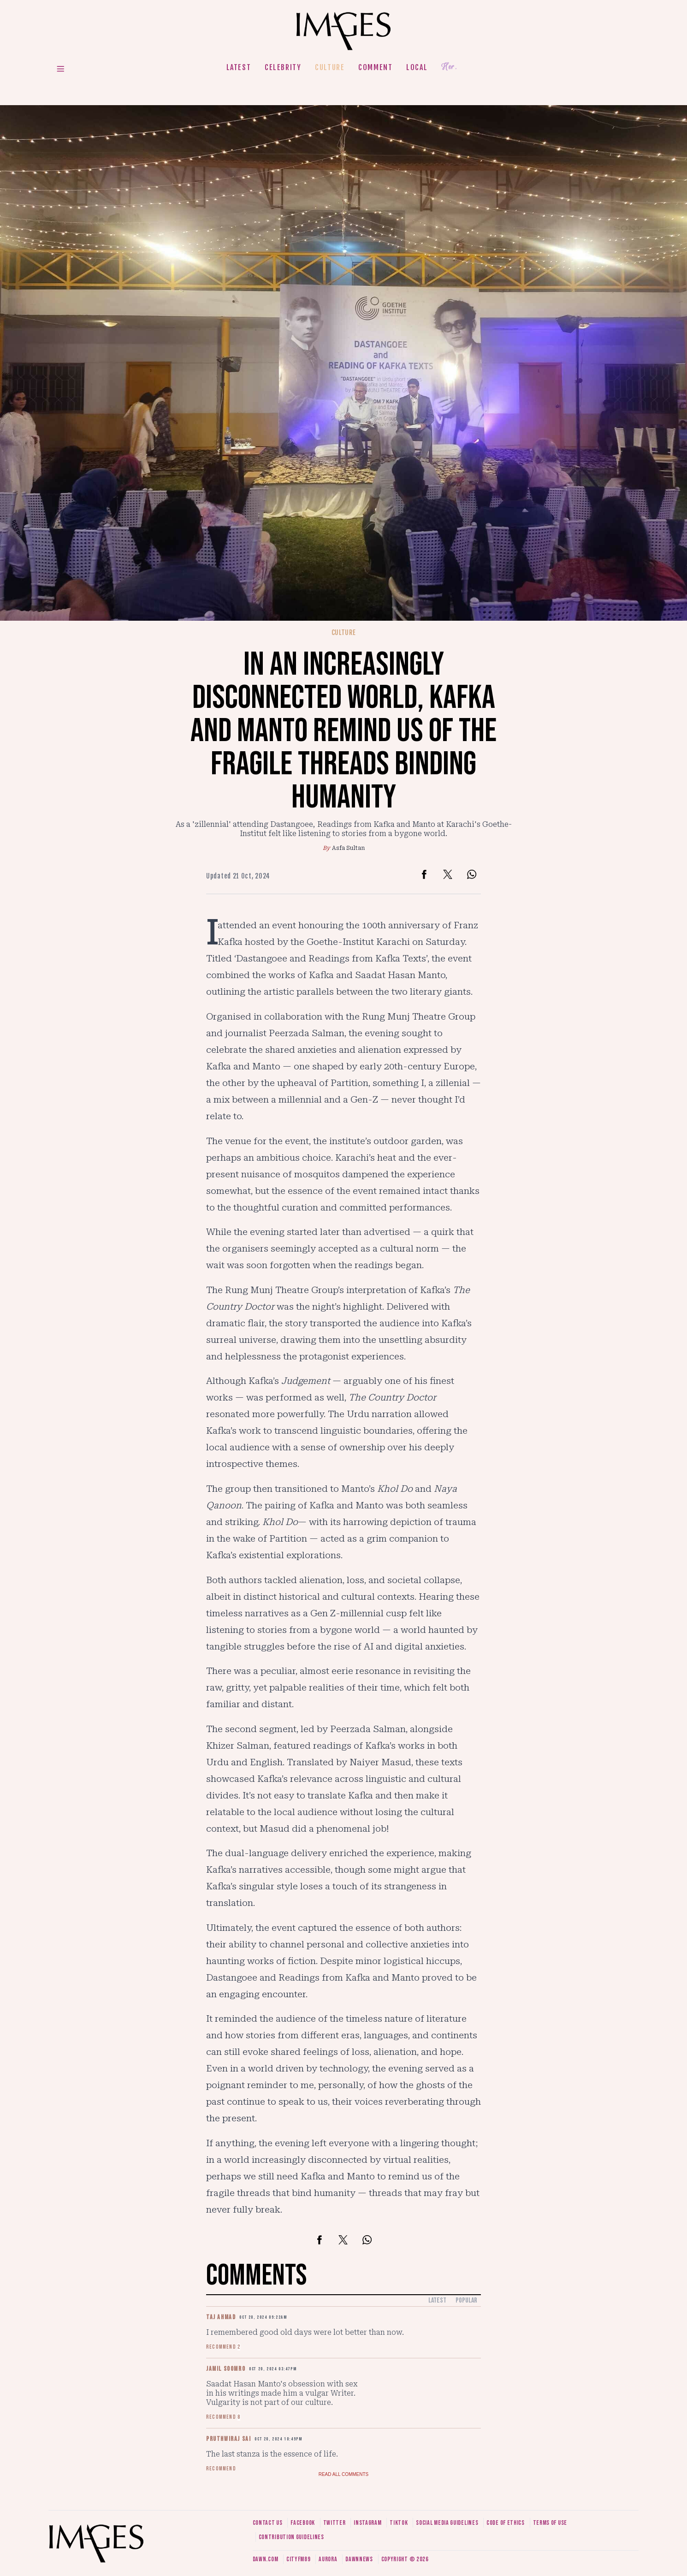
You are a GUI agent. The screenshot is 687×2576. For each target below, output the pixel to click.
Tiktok (399, 2523)
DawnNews (359, 2559)
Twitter (334, 2523)
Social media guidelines (447, 2523)
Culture (329, 67)
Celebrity (283, 67)
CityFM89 (298, 2559)
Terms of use (550, 2523)
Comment (375, 67)
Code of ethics (505, 2523)
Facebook (302, 2523)
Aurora (328, 2559)
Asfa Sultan (348, 848)
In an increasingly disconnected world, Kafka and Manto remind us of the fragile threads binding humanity (343, 731)
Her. (449, 67)
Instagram (367, 2523)
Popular (466, 2300)
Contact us (268, 2523)
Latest (238, 67)
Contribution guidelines (291, 2537)
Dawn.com (265, 2559)
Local (416, 67)
